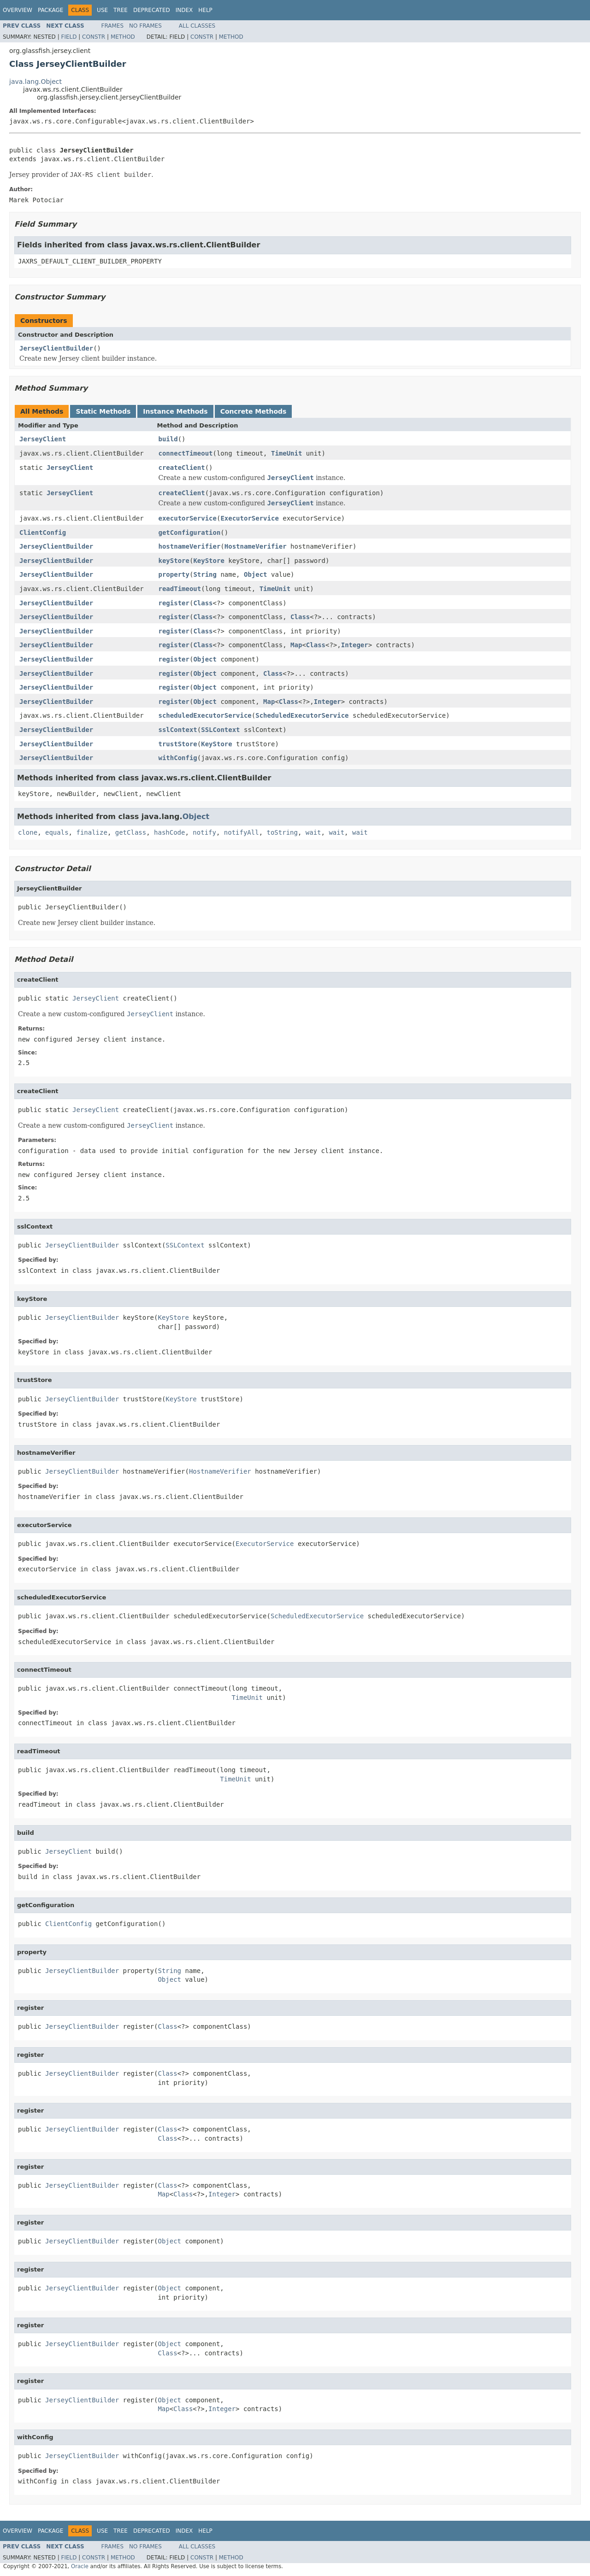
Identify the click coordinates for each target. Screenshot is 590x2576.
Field (69, 37)
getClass (130, 832)
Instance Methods (175, 411)
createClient (182, 467)
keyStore (174, 560)
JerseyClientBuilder (56, 348)
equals (57, 832)
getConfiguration (190, 532)
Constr (93, 37)
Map (296, 645)
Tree (120, 10)
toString (282, 832)
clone (27, 832)
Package (50, 10)
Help (205, 10)
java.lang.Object (35, 81)
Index (184, 10)
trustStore (178, 744)
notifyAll (241, 832)
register (174, 603)
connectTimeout (186, 453)
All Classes (197, 26)
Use (102, 10)
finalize (91, 832)
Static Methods (103, 411)
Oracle (79, 2566)
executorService (188, 518)
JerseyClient (42, 439)
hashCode (169, 832)
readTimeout (180, 588)
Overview (17, 10)
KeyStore (208, 560)
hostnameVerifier (190, 546)
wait (313, 832)
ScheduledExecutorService (301, 715)
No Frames (145, 26)
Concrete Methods (253, 411)
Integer (354, 645)
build (168, 439)
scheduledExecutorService (205, 715)
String (205, 574)
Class (202, 603)
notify (204, 832)
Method (123, 37)
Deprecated (151, 10)
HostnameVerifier (255, 546)
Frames (112, 26)
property (174, 574)
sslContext (178, 729)
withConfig (178, 757)
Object (255, 574)
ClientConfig (42, 532)
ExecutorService (249, 518)
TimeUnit (286, 453)
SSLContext (220, 729)
